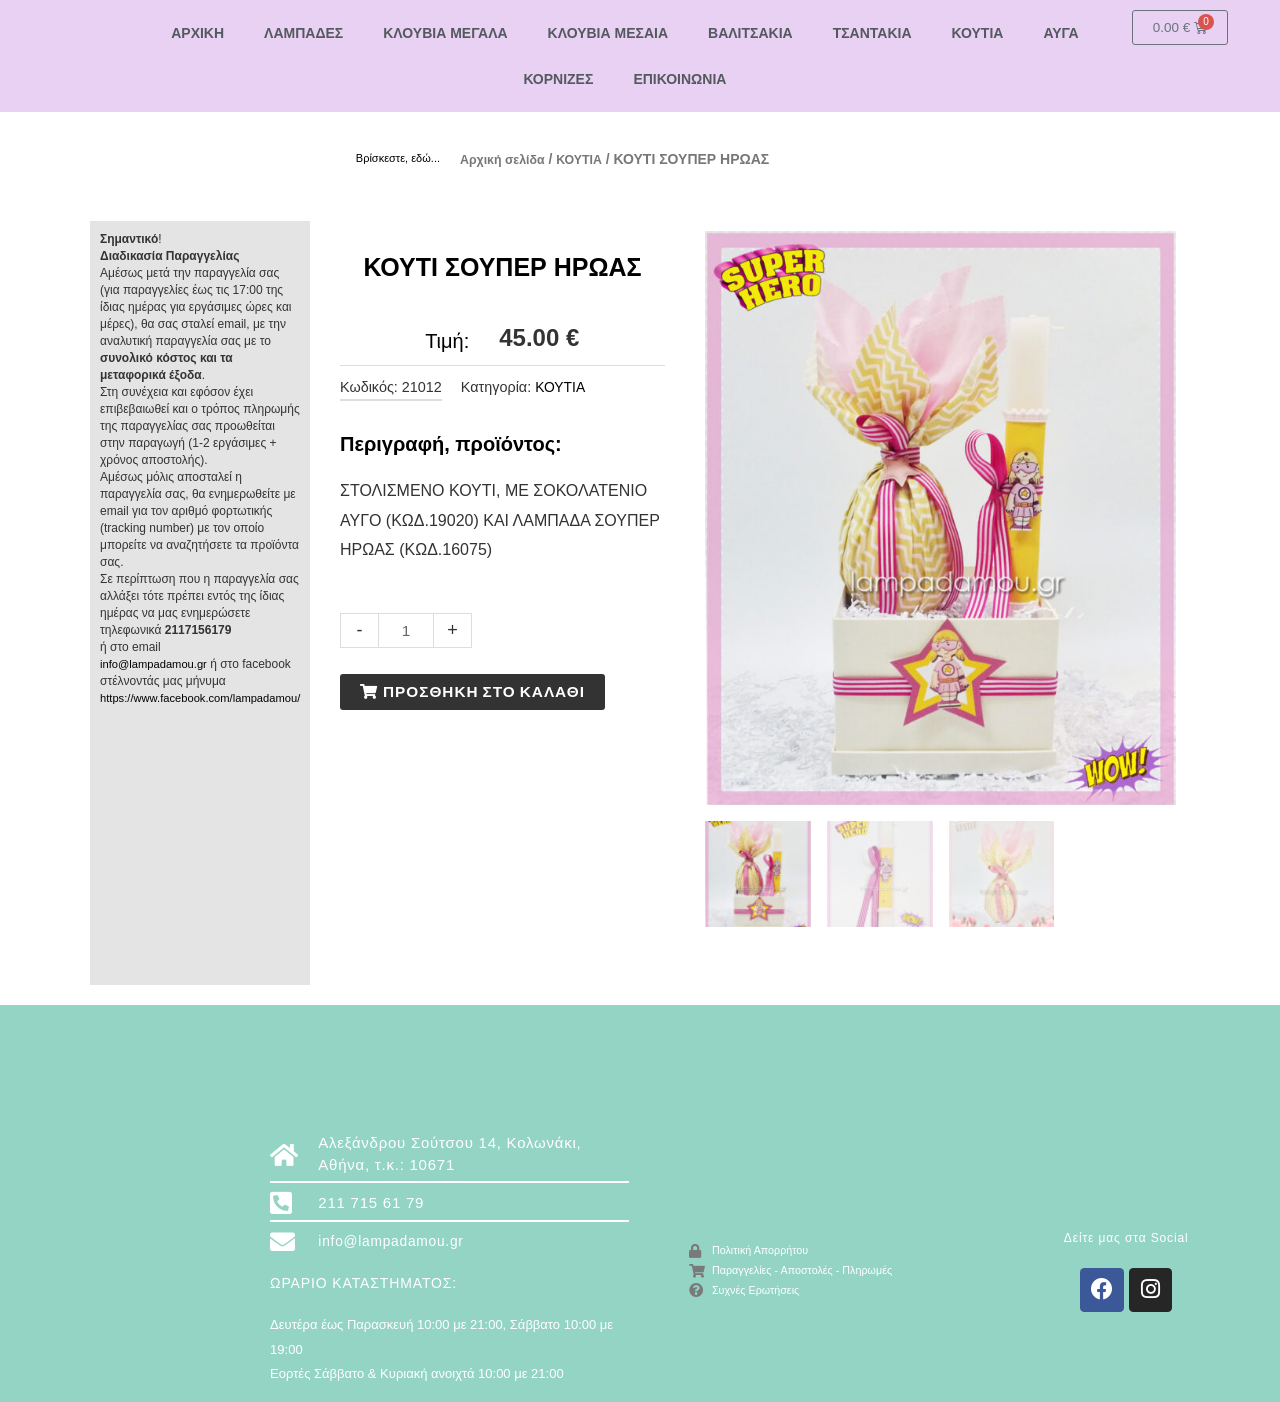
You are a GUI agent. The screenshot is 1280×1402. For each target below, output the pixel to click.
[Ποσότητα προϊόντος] (407, 629)
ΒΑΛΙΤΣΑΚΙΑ (750, 33)
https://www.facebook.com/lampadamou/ (207, 697)
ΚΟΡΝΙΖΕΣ (558, 79)
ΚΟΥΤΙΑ (978, 33)
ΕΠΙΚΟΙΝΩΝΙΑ (679, 79)
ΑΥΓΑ (1060, 33)
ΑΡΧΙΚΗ (197, 33)
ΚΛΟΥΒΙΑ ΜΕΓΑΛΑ (445, 33)
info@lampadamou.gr (157, 663)
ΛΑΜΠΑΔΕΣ (303, 33)
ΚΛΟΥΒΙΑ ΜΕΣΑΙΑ (608, 33)
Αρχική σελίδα (508, 159)
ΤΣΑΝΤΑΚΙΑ (872, 33)
